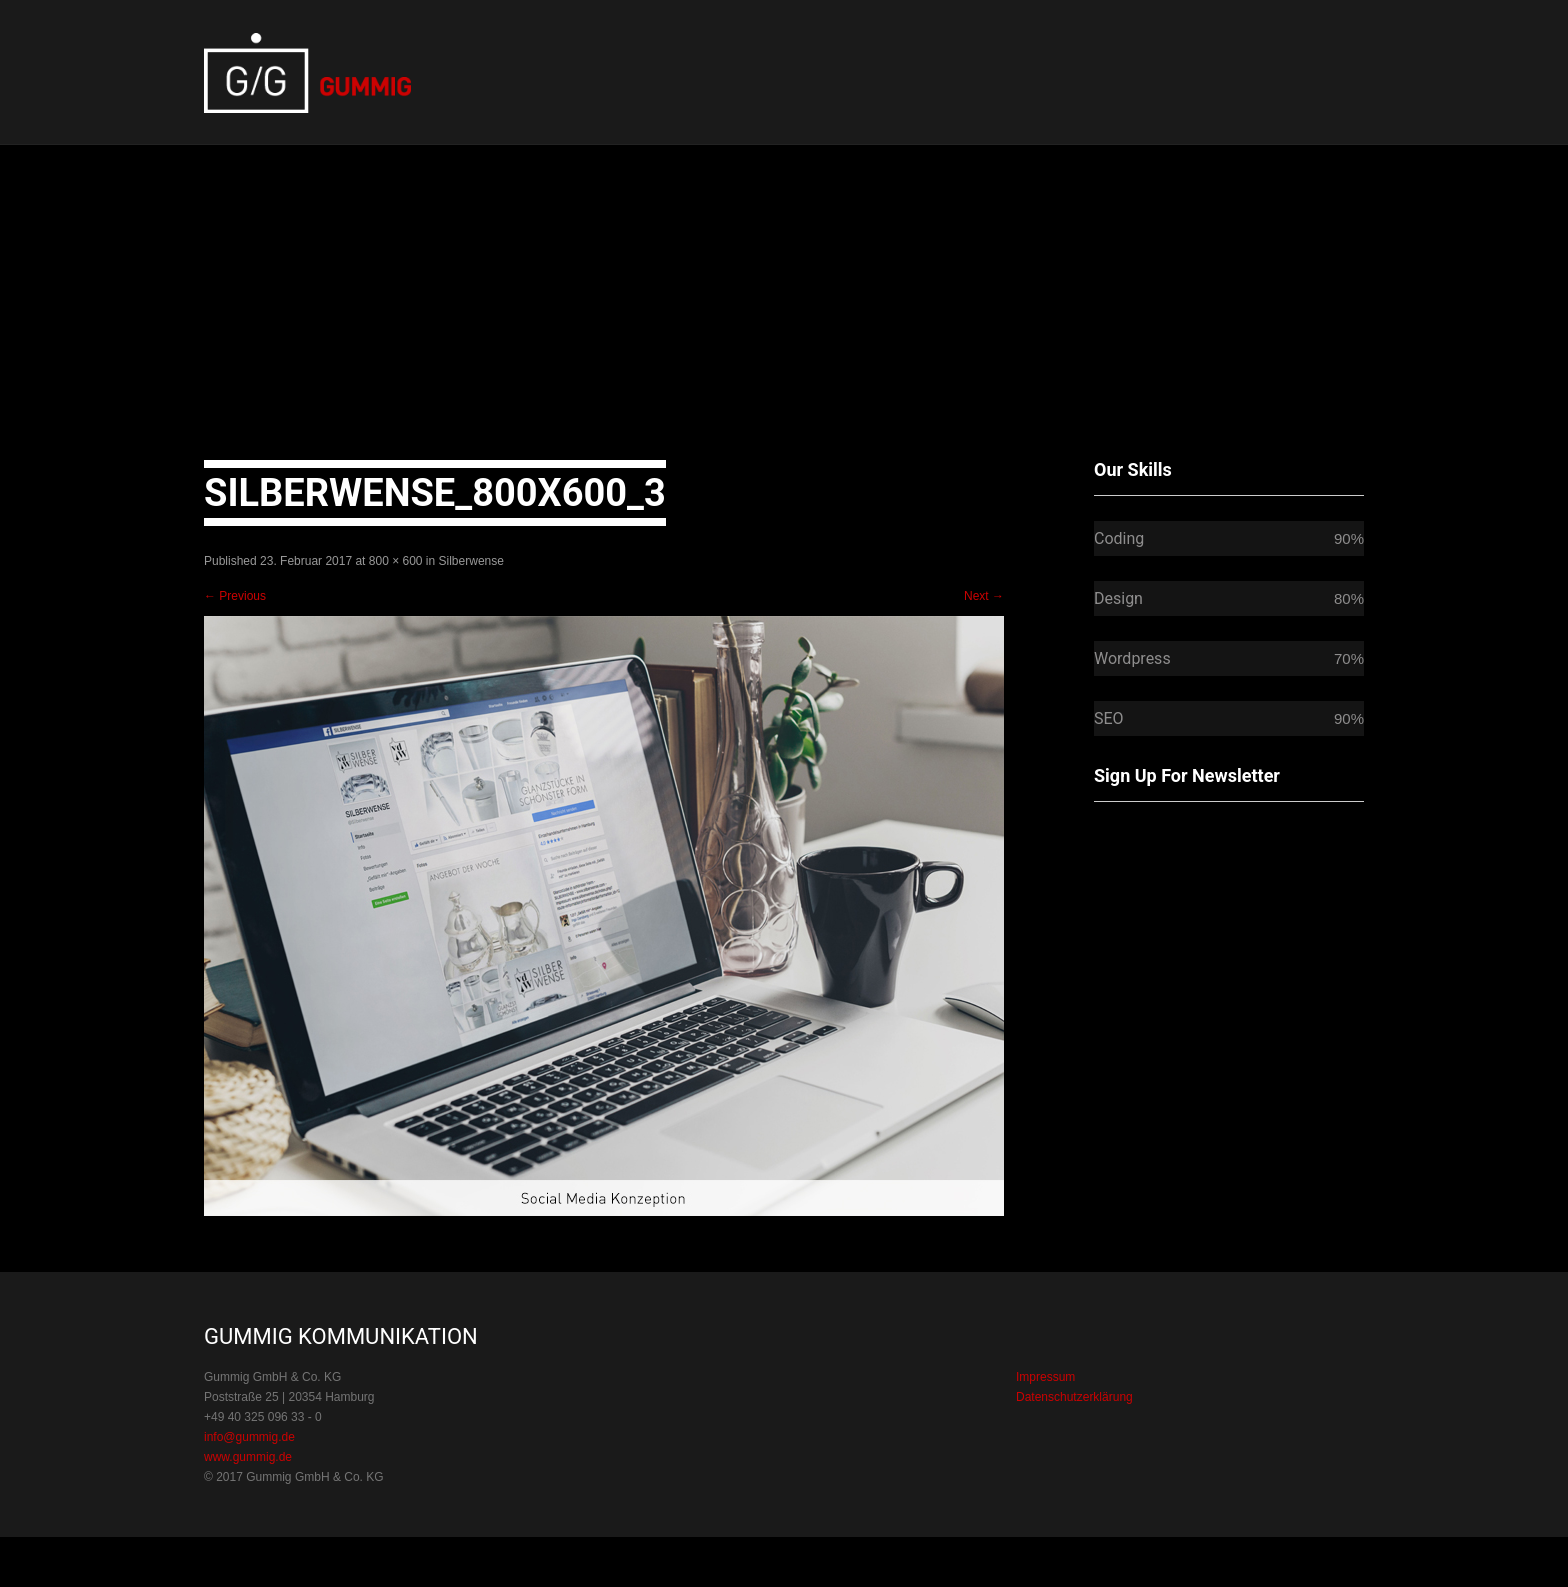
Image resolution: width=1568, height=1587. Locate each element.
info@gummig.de (249, 1437)
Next (984, 596)
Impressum (1045, 1377)
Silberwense (471, 561)
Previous (235, 596)
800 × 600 (396, 561)
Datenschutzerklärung (1074, 1397)
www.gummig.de (248, 1457)
